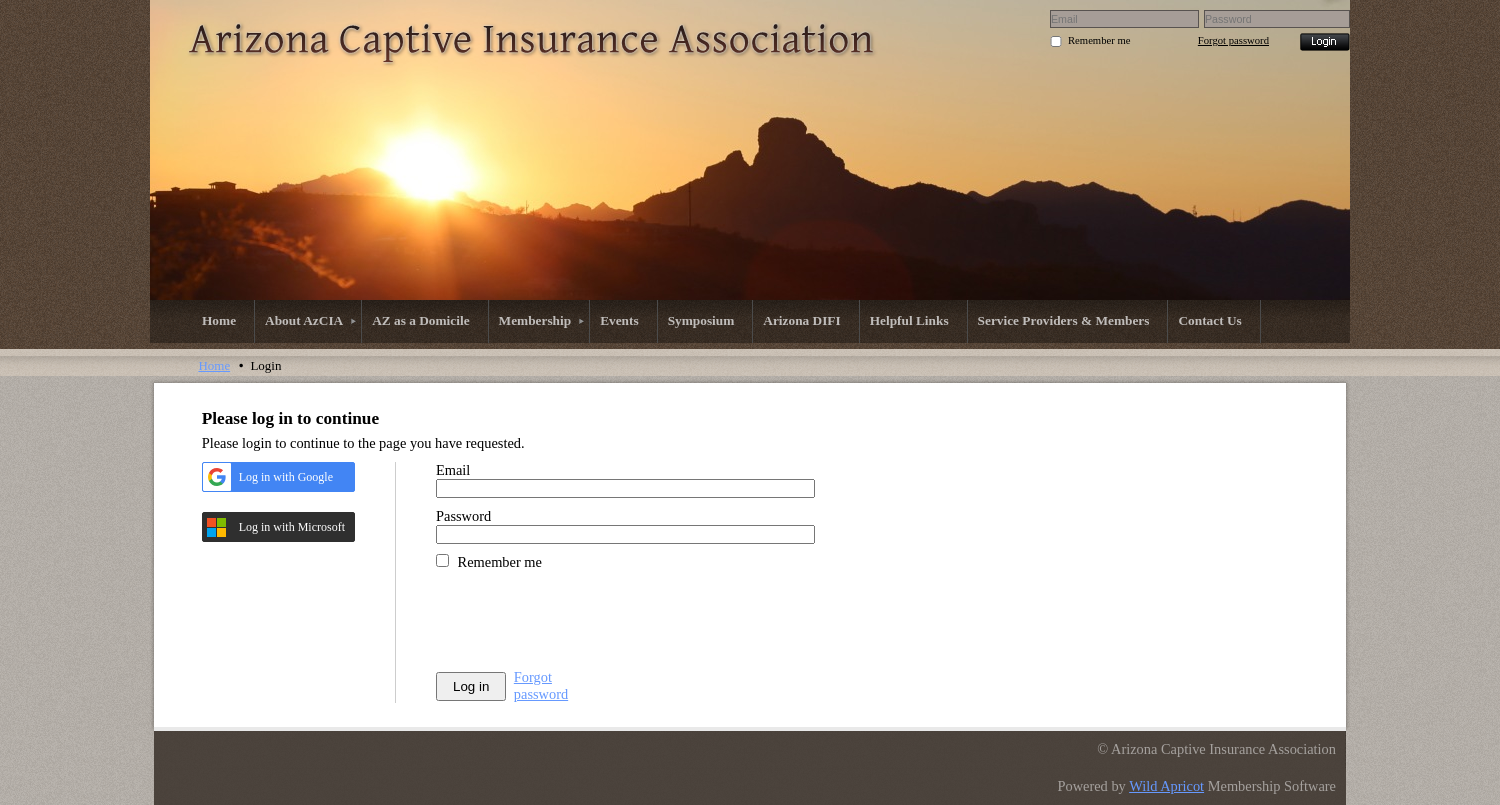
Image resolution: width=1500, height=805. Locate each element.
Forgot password (1233, 40)
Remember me (1099, 40)
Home (214, 365)
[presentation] (588, 620)
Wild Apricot (1166, 786)
